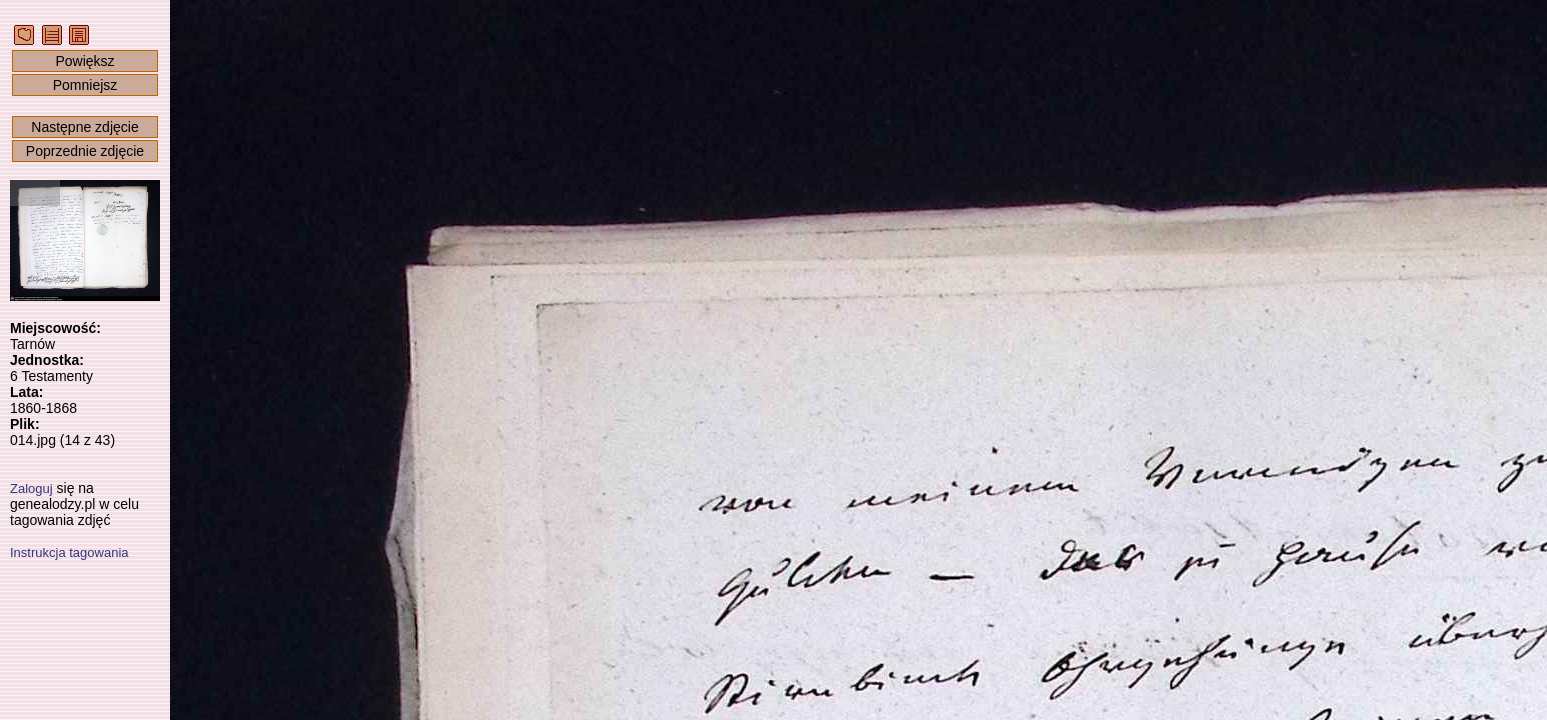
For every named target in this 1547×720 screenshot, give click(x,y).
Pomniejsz (85, 85)
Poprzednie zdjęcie (85, 151)
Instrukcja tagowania (69, 552)
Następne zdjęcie (84, 127)
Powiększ (84, 61)
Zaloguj (31, 488)
